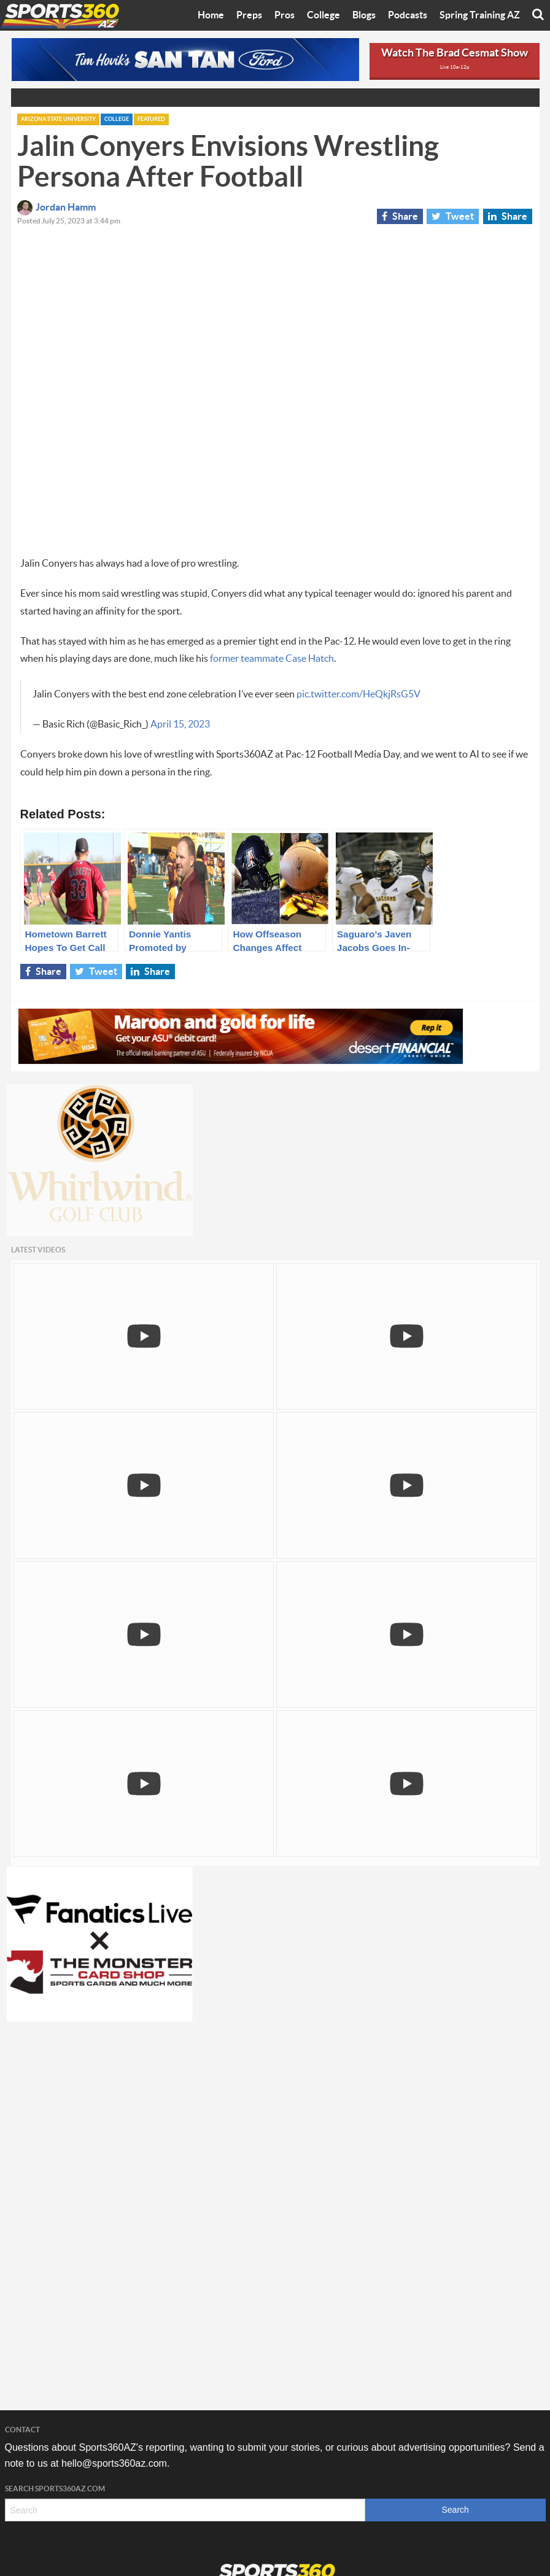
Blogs (364, 15)
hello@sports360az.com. (115, 2463)
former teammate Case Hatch (272, 659)
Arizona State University (58, 119)
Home (211, 15)
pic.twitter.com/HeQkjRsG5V (358, 694)
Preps (249, 15)
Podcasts (407, 15)
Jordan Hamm (56, 207)
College (323, 15)
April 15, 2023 (180, 724)
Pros (284, 15)
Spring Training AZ (480, 15)
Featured (151, 119)
